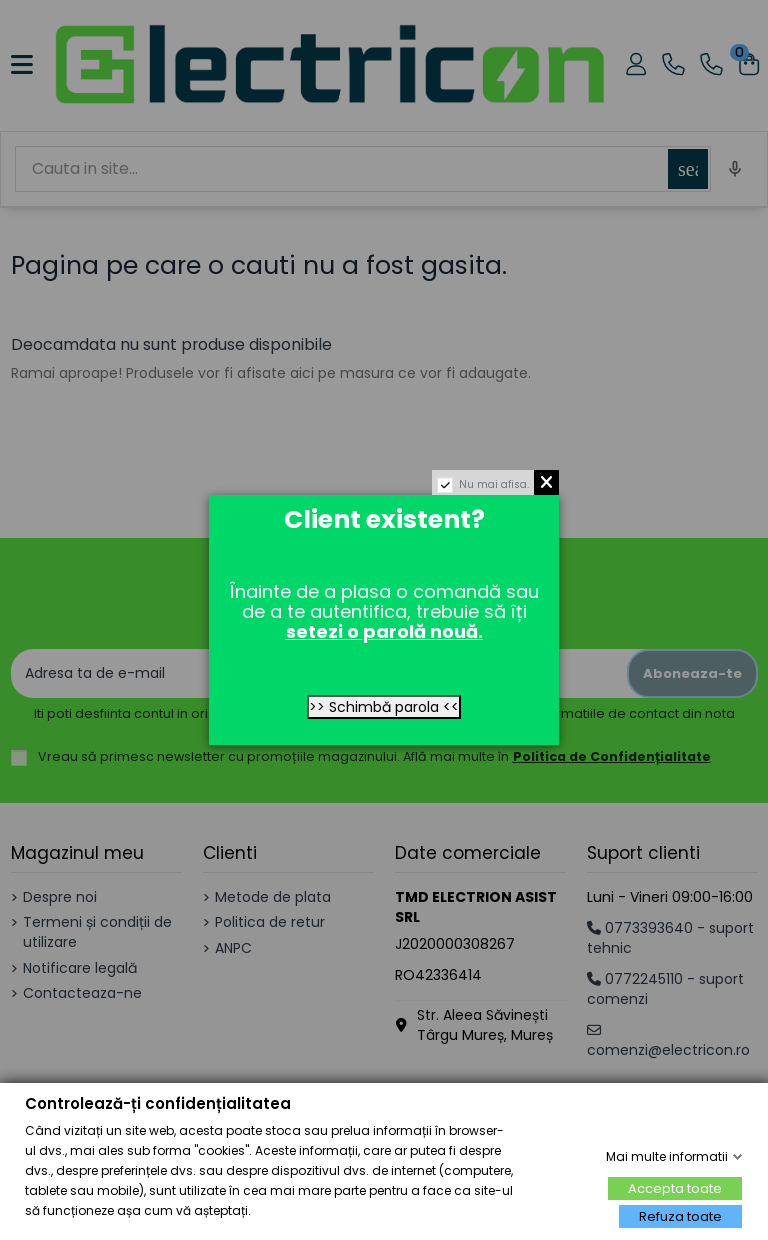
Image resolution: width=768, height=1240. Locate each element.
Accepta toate (675, 1188)
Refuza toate (680, 1216)
